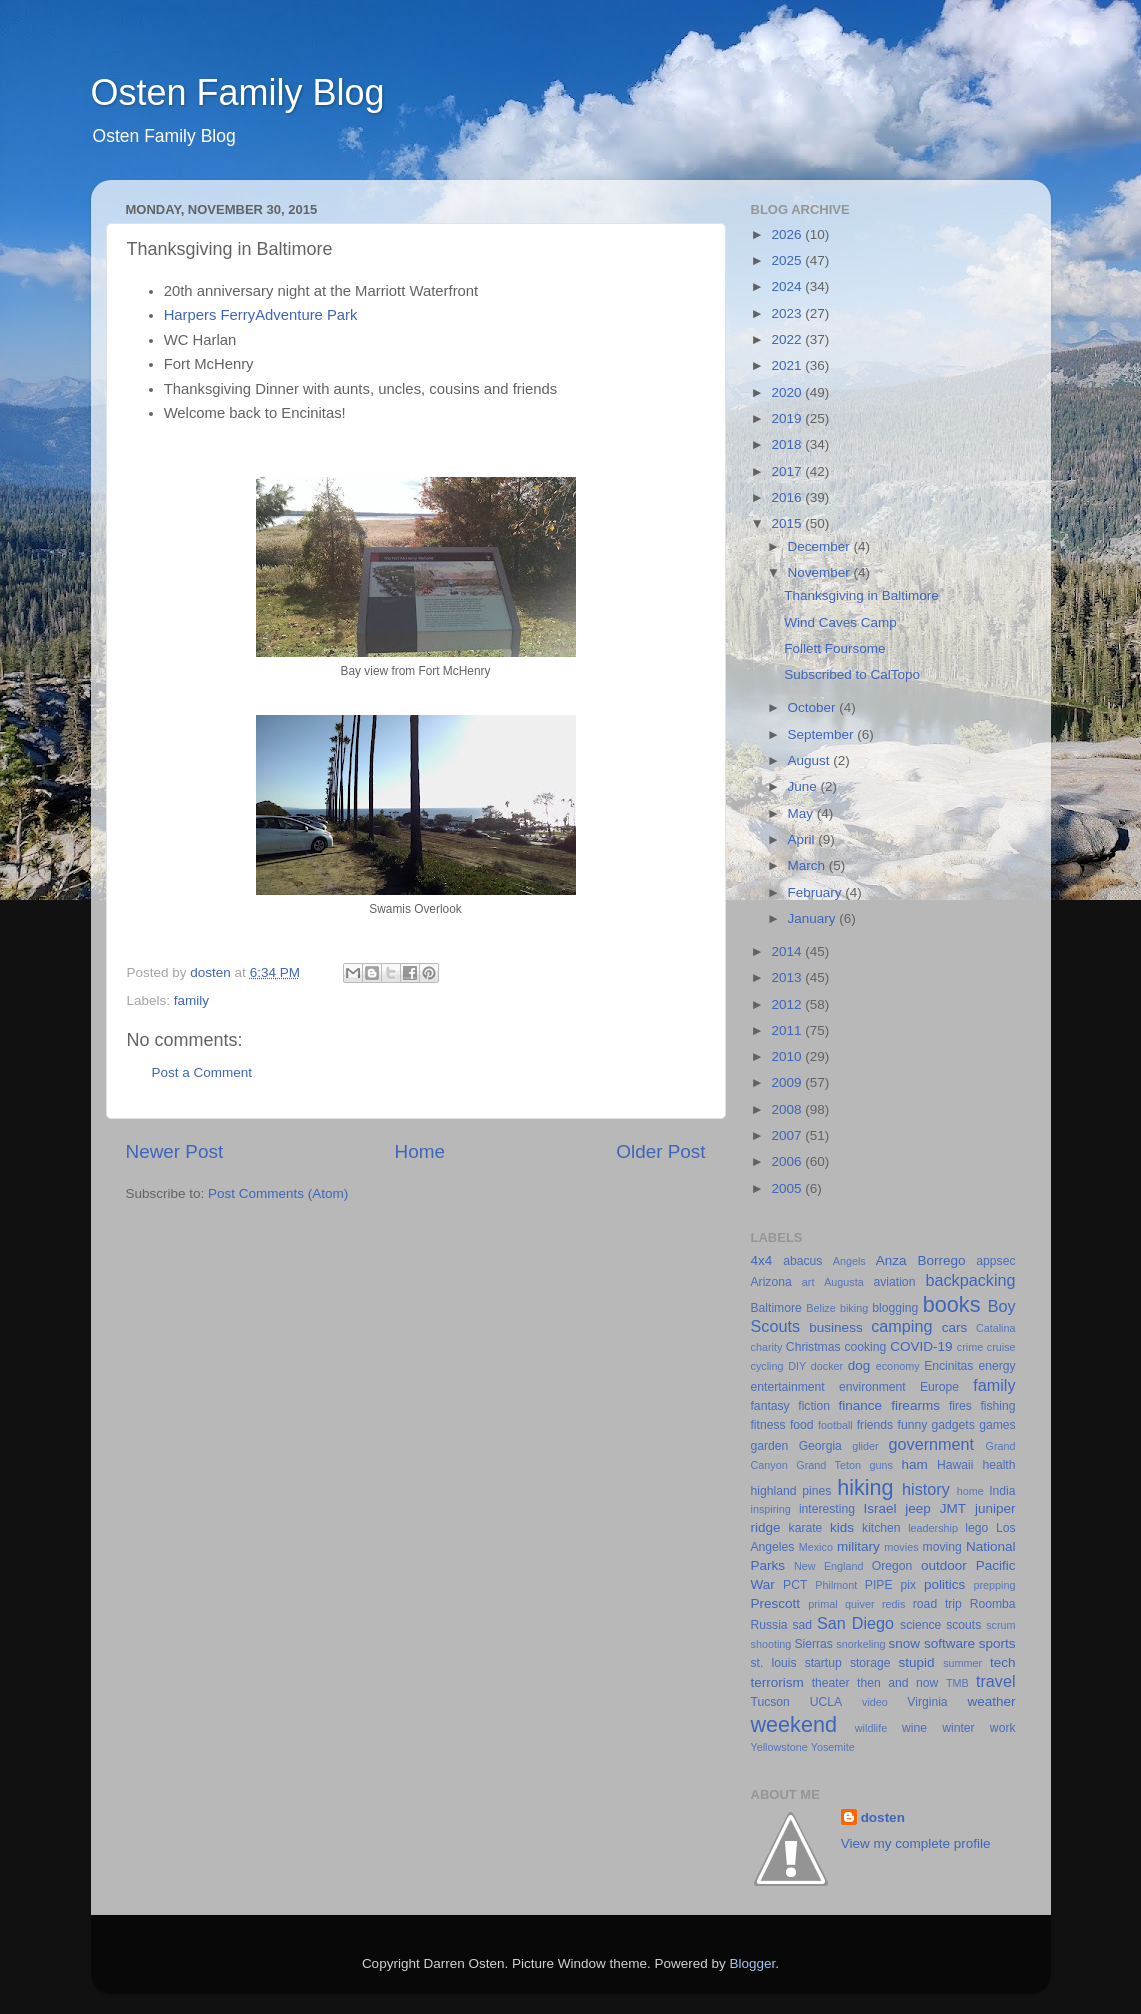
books (952, 1304)
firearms (915, 1405)
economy (898, 1366)
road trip (937, 1604)
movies (901, 1547)
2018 (788, 444)
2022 (788, 339)
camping (901, 1326)
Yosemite (833, 1747)
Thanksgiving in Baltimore (861, 595)
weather (991, 1701)
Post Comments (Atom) (278, 1193)
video (875, 1702)
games (997, 1425)
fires (960, 1406)
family (191, 1000)
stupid (917, 1662)
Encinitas (948, 1366)
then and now (897, 1683)
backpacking (971, 1280)
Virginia (927, 1702)
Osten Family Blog (238, 92)
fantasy (770, 1406)
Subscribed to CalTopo (852, 674)
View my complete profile (916, 1843)
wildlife (871, 1728)
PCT (795, 1585)
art (808, 1282)
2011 (788, 1030)
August (811, 760)
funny (913, 1425)
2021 (788, 365)
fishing (997, 1406)
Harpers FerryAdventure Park (261, 315)
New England (828, 1566)
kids (842, 1527)
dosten (883, 1817)
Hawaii (955, 1465)
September (823, 734)
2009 (788, 1082)
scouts (963, 1625)
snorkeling (860, 1644)
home (970, 1491)
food (802, 1425)
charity (767, 1347)
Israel (879, 1508)
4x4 (762, 1260)
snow (905, 1643)
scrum (1000, 1625)
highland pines (791, 1491)
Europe (939, 1387)
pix (908, 1585)
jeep (918, 1508)
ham (915, 1464)
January (814, 918)
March (808, 865)
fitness (768, 1425)
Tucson (770, 1702)
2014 (788, 951)
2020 (788, 392)
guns (881, 1465)
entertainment (788, 1387)
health (998, 1465)
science (920, 1625)
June (804, 786)
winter (958, 1728)
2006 (788, 1161)
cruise (1001, 1347)
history (926, 1489)
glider (865, 1446)
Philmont (836, 1585)
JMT (953, 1508)
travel (996, 1681)
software (949, 1643)
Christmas (813, 1347)
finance (861, 1405)
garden (770, 1446)
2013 (788, 977)
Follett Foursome (834, 648)
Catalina (996, 1328)
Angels (849, 1261)
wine (914, 1728)
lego (976, 1528)
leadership (933, 1528)
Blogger (753, 1963)
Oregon (892, 1566)
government (931, 1444)
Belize (820, 1308)
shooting (771, 1644)
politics (944, 1584)
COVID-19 (921, 1346)
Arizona (771, 1282)
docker (827, 1366)
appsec (995, 1261)
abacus (802, 1261)
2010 (788, 1056)
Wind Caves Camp (840, 622)
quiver (859, 1604)
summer (962, 1663)
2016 (788, 497)
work (1003, 1728)
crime (970, 1347)
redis (893, 1604)
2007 (788, 1135)
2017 (788, 471)
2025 (788, 260)
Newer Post (175, 1151)
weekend (794, 1724)
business (835, 1327)
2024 (788, 286)
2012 (788, 1004)
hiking (865, 1487)
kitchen (881, 1528)
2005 (788, 1188)
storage (870, 1663)
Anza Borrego (921, 1260)
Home (420, 1151)
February (817, 892)
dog (859, 1365)
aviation (895, 1282)
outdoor (944, 1565)
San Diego (855, 1623)
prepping (994, 1585)
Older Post (660, 1151)
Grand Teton (828, 1465)
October (814, 707)
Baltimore (776, 1308)
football (835, 1425)
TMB (957, 1683)
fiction (814, 1406)
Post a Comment (202, 1072)
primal (822, 1604)
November (821, 572)
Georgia (820, 1446)
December (821, 546)
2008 (788, 1109)
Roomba (993, 1604)
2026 (788, 234)
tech (1003, 1662)
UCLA (826, 1702)
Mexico (816, 1547)
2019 (788, 418)
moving (942, 1547)
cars (955, 1327)
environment (872, 1387)
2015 (788, 523)
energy (996, 1366)
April (803, 839)
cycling (767, 1366)
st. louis (774, 1663)
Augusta (844, 1282)
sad (803, 1625)
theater (831, 1683)
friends (875, 1425)
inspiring (771, 1509)
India (1002, 1491)
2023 (788, 313)
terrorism (777, 1682)
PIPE (879, 1585)
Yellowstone (779, 1747)
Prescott (776, 1603)
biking (854, 1308)
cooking (865, 1347)
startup (823, 1663)
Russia (769, 1625)
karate (806, 1528)
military (858, 1546)
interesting (827, 1509)
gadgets (953, 1425)
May (802, 813)
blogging (895, 1308)
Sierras (813, 1644)
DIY (797, 1366)
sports (997, 1643)
